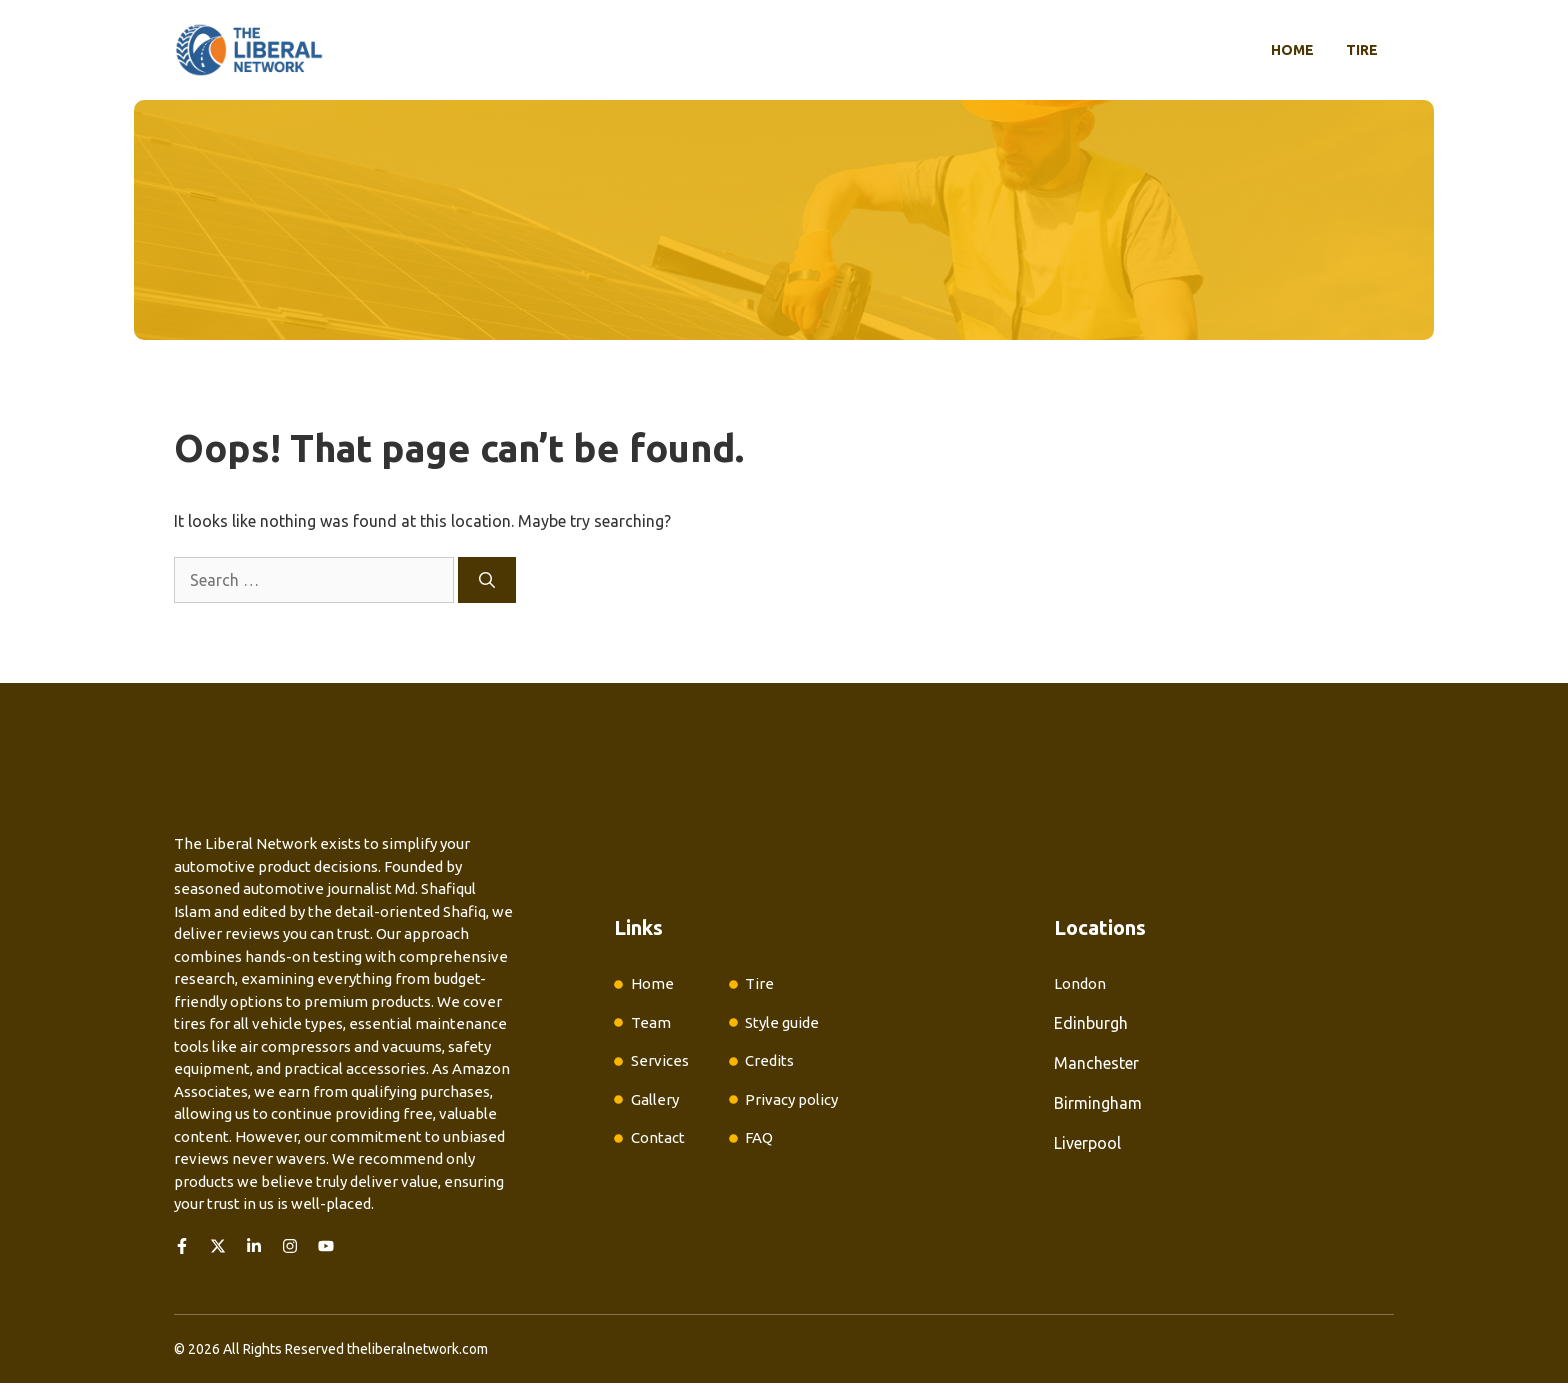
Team (651, 1022)
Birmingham (1098, 1103)
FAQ (759, 1137)
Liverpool (1087, 1143)
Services (660, 1060)
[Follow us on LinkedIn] (254, 1246)
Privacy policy (791, 1099)
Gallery (655, 1099)
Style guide (782, 1022)
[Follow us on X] (218, 1246)
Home (1292, 50)
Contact (658, 1137)
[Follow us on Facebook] (182, 1246)
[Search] (487, 580)
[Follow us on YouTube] (326, 1246)
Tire (1362, 50)
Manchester (1096, 1063)
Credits (769, 1060)
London (1080, 983)
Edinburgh (1091, 1023)
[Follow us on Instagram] (290, 1246)
